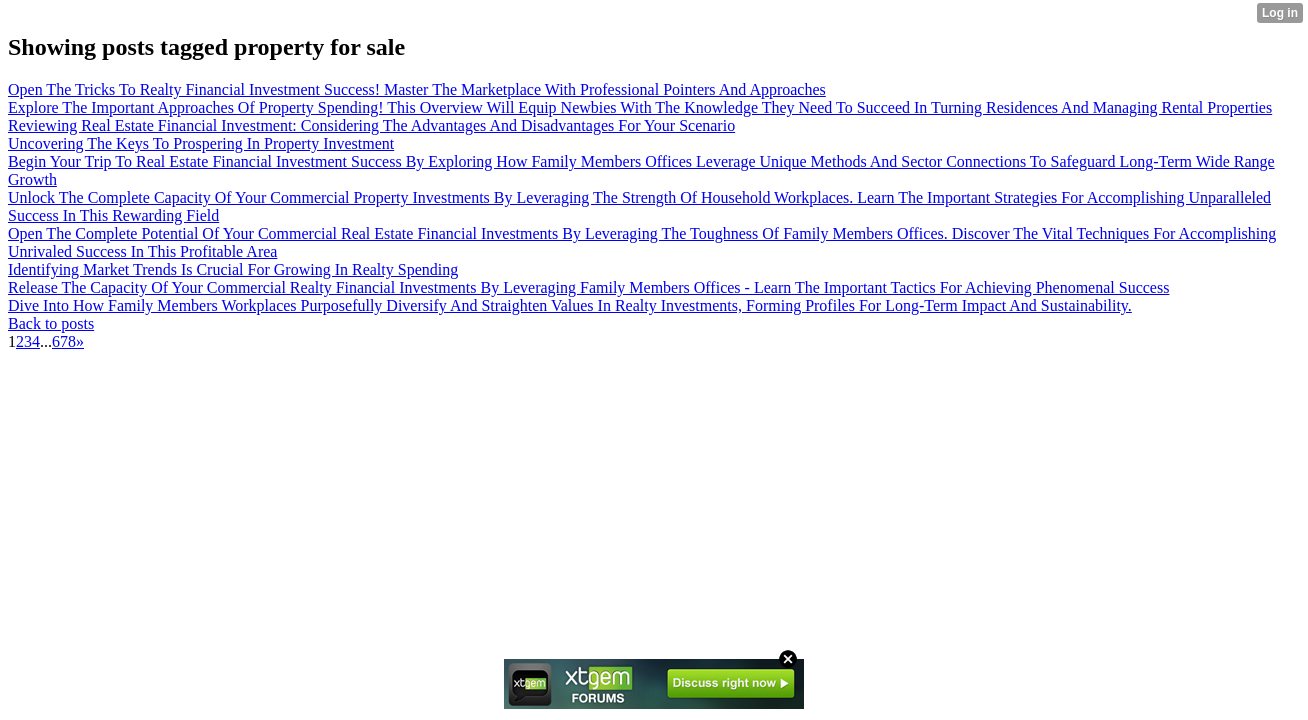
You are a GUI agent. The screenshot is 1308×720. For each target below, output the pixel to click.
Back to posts (51, 323)
